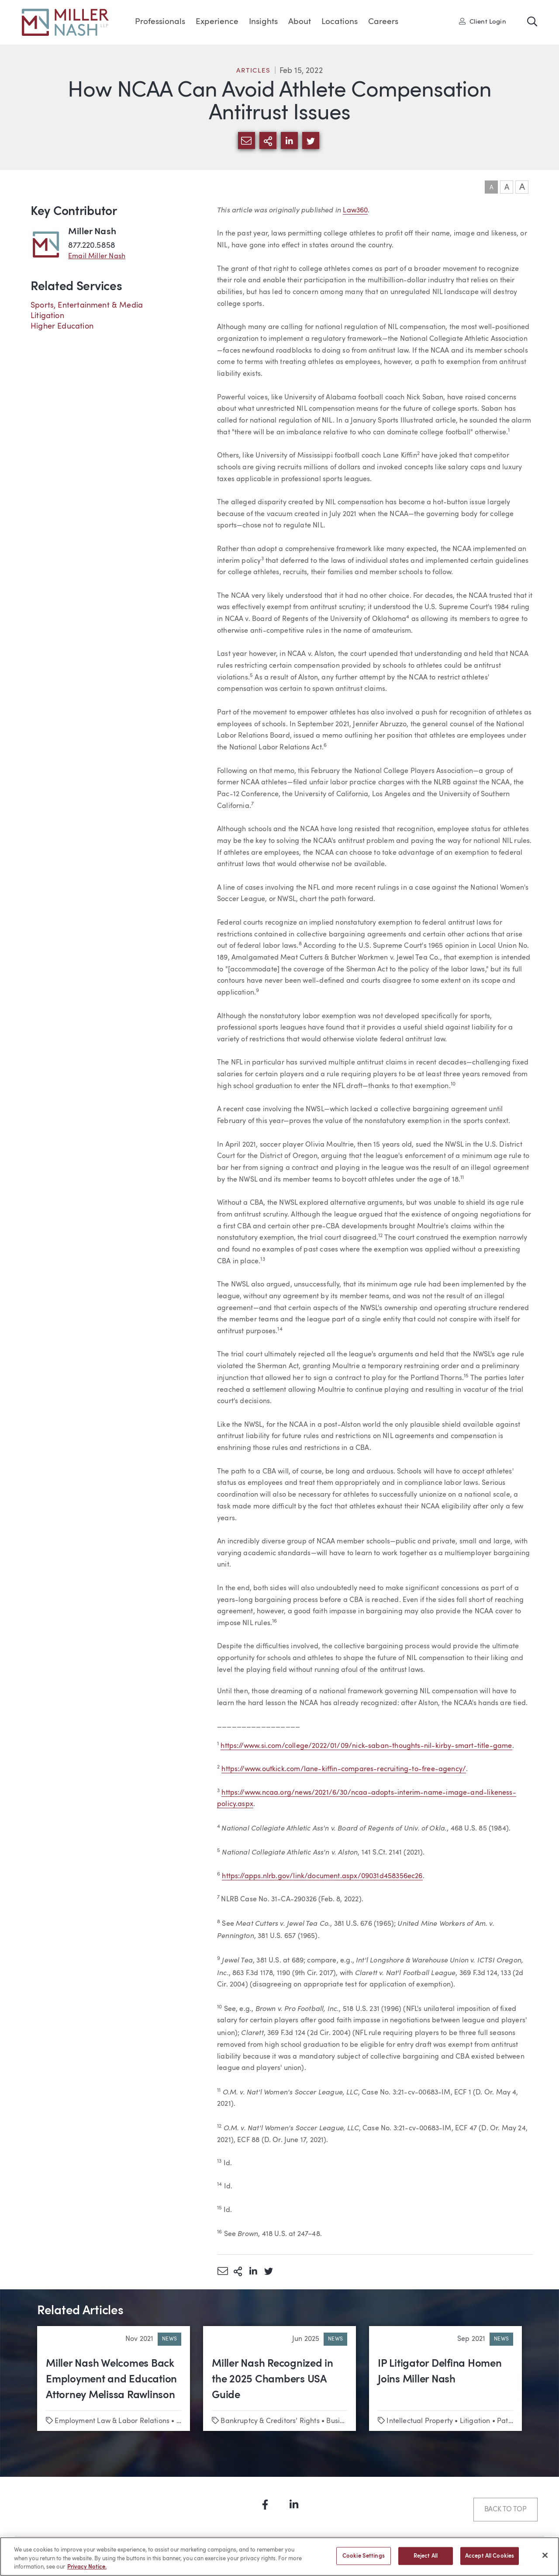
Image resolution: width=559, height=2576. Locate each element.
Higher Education (62, 326)
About (299, 22)
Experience (217, 22)
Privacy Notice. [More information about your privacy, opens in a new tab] (87, 2570)
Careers (383, 22)
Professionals (160, 22)
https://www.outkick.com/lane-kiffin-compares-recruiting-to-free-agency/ (343, 1769)
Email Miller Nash (96, 256)
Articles (253, 71)
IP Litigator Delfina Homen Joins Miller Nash (440, 2372)
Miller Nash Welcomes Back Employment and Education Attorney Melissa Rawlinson (111, 2380)
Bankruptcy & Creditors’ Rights (270, 2421)
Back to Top (505, 2509)
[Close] (545, 2558)
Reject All (426, 2559)
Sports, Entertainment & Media (87, 305)
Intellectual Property (419, 2421)
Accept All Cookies (489, 2559)
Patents (509, 2421)
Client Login (482, 21)
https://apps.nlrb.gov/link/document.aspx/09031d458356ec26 (322, 1876)
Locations (339, 22)
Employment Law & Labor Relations (112, 2421)
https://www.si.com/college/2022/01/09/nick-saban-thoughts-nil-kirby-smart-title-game (366, 1746)
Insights (263, 22)
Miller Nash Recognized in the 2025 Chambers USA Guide (272, 2380)
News (169, 2339)
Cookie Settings (363, 2559)
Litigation (47, 316)
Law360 (355, 210)
